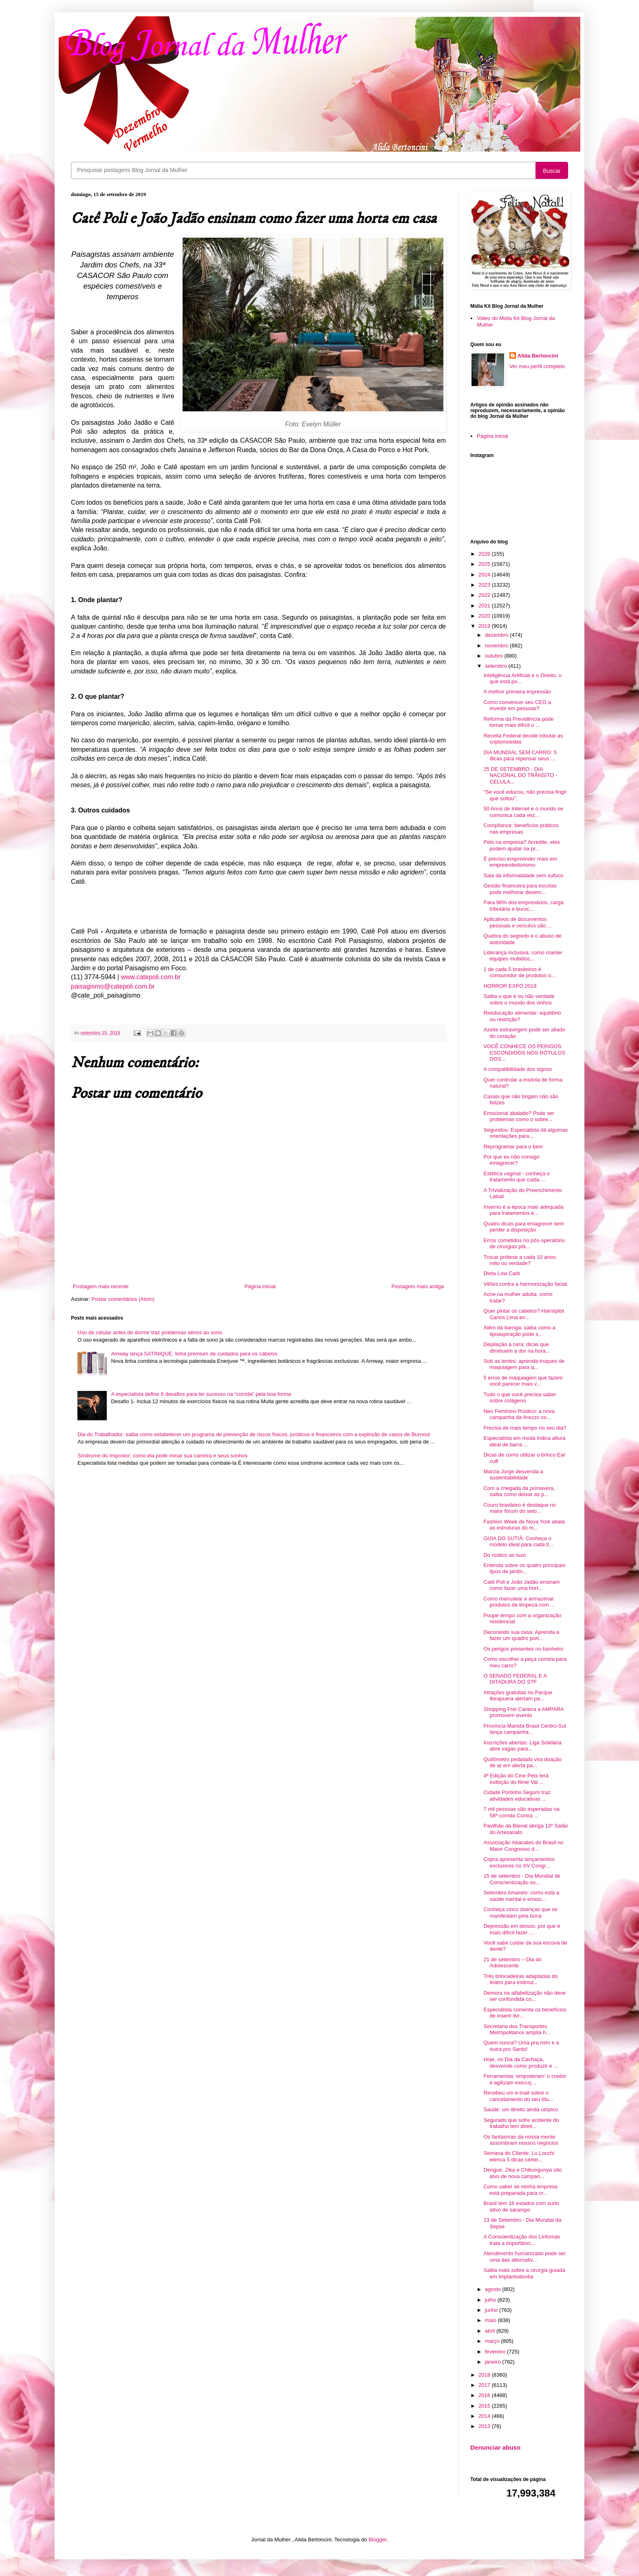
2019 (485, 626)
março (493, 2341)
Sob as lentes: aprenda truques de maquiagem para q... (523, 1364)
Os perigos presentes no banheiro (523, 1649)
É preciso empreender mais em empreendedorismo (520, 862)
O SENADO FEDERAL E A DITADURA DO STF (514, 1679)
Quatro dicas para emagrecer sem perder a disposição (523, 1227)
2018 (485, 2375)
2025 (485, 564)
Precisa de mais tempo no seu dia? (524, 1428)
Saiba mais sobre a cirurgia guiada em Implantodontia (524, 2273)
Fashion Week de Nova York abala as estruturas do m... (523, 1525)
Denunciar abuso (495, 2447)
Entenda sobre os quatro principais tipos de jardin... (524, 1568)
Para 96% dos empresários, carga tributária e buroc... (523, 905)
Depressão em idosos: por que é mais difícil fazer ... (521, 1929)
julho (491, 2300)
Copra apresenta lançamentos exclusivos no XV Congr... (518, 1862)
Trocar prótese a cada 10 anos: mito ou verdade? (520, 1260)
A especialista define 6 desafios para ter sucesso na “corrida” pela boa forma (201, 1394)
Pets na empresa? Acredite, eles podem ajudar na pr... (521, 845)
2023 (485, 585)
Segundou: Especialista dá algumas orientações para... (525, 1133)
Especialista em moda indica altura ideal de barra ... (524, 1441)
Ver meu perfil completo (537, 366)
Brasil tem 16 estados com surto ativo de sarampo (521, 2206)
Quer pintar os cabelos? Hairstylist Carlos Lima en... (523, 1314)
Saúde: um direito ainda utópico (520, 2109)
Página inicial (260, 1286)
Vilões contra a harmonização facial (525, 1284)
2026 (485, 554)
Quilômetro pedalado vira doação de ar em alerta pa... (522, 1762)
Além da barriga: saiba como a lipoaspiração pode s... (519, 1330)
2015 (485, 2406)
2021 (485, 606)
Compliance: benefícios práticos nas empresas (520, 828)
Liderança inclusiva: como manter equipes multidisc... (522, 955)
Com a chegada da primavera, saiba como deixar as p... (519, 1491)
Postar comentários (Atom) (123, 1299)
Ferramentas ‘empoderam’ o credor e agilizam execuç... (524, 2079)
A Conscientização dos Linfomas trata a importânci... (521, 2240)
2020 (485, 616)
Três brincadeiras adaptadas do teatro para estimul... (520, 1979)
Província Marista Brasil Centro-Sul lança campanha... (524, 1729)
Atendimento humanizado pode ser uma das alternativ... (524, 2256)
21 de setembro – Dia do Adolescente (512, 1962)
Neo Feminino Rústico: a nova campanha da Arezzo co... (518, 1414)
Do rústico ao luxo (504, 1555)
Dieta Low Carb (501, 1273)
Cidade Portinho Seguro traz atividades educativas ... (516, 1795)
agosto (493, 2289)
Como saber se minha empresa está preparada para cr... (520, 2189)
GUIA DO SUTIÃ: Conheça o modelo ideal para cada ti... (518, 1541)
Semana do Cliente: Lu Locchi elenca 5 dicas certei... (518, 2156)
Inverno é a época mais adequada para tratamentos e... (523, 1210)
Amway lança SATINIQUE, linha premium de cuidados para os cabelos (194, 1354)
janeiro (493, 2362)
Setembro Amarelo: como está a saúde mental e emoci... (521, 1896)
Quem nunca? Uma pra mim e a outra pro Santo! (521, 2046)
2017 (485, 2385)
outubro (495, 656)
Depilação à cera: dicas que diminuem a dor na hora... (516, 1347)
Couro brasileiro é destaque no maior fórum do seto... (519, 1508)
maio (491, 2320)
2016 (485, 2395)
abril (490, 2331)
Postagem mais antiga (417, 1286)
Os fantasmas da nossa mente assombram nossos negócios (520, 2140)
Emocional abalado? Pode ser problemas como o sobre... (518, 1116)
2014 (485, 2416)
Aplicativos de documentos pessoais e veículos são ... (517, 922)
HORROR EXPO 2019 (509, 986)
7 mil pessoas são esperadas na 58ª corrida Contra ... (521, 1812)
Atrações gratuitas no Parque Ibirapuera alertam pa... (517, 1695)
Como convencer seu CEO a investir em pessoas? (517, 705)
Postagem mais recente (101, 1286)
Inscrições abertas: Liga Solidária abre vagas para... (522, 1745)
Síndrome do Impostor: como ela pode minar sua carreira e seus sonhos (162, 1455)
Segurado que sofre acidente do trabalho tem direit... (521, 2123)
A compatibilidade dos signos (517, 1069)
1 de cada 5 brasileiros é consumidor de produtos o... (519, 972)
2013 (485, 2426)
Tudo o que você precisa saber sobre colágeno (519, 1397)
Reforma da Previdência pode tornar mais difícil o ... (518, 722)
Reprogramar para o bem (513, 1146)
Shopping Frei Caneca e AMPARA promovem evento (523, 1712)
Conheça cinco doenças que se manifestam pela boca (520, 1912)
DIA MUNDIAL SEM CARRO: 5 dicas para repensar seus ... (519, 755)
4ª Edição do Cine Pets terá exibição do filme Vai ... (515, 1779)
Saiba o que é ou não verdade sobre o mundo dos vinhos (518, 999)
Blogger (377, 2539)
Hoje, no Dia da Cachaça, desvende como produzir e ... (520, 2062)
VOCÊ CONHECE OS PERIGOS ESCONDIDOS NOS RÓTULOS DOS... (524, 1052)
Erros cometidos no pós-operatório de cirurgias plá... (523, 1243)
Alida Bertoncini (538, 356)
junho (492, 2310)
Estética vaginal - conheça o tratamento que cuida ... (516, 1176)
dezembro (497, 635)
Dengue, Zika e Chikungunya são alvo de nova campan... (522, 2173)
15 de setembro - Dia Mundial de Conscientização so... (521, 1879)
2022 (485, 595)
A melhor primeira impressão (517, 692)
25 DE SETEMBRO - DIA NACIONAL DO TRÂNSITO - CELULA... (520, 775)
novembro (497, 645)
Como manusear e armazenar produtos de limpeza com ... (519, 1602)
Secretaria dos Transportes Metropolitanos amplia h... (516, 2029)
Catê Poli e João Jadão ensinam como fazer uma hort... (521, 1585)
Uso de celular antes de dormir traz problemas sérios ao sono (149, 1332)
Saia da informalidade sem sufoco (523, 875)
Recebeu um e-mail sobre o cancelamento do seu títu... (518, 2096)
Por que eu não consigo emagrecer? (511, 1160)
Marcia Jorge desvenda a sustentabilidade (513, 1474)
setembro (497, 666)
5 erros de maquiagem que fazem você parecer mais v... (522, 1381)
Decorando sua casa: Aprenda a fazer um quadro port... (521, 1635)
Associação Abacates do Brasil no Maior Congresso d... (523, 1845)
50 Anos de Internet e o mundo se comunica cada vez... (523, 812)
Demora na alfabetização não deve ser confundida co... (524, 1996)
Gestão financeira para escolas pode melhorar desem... (519, 889)
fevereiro (496, 2352)
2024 (485, 575)
